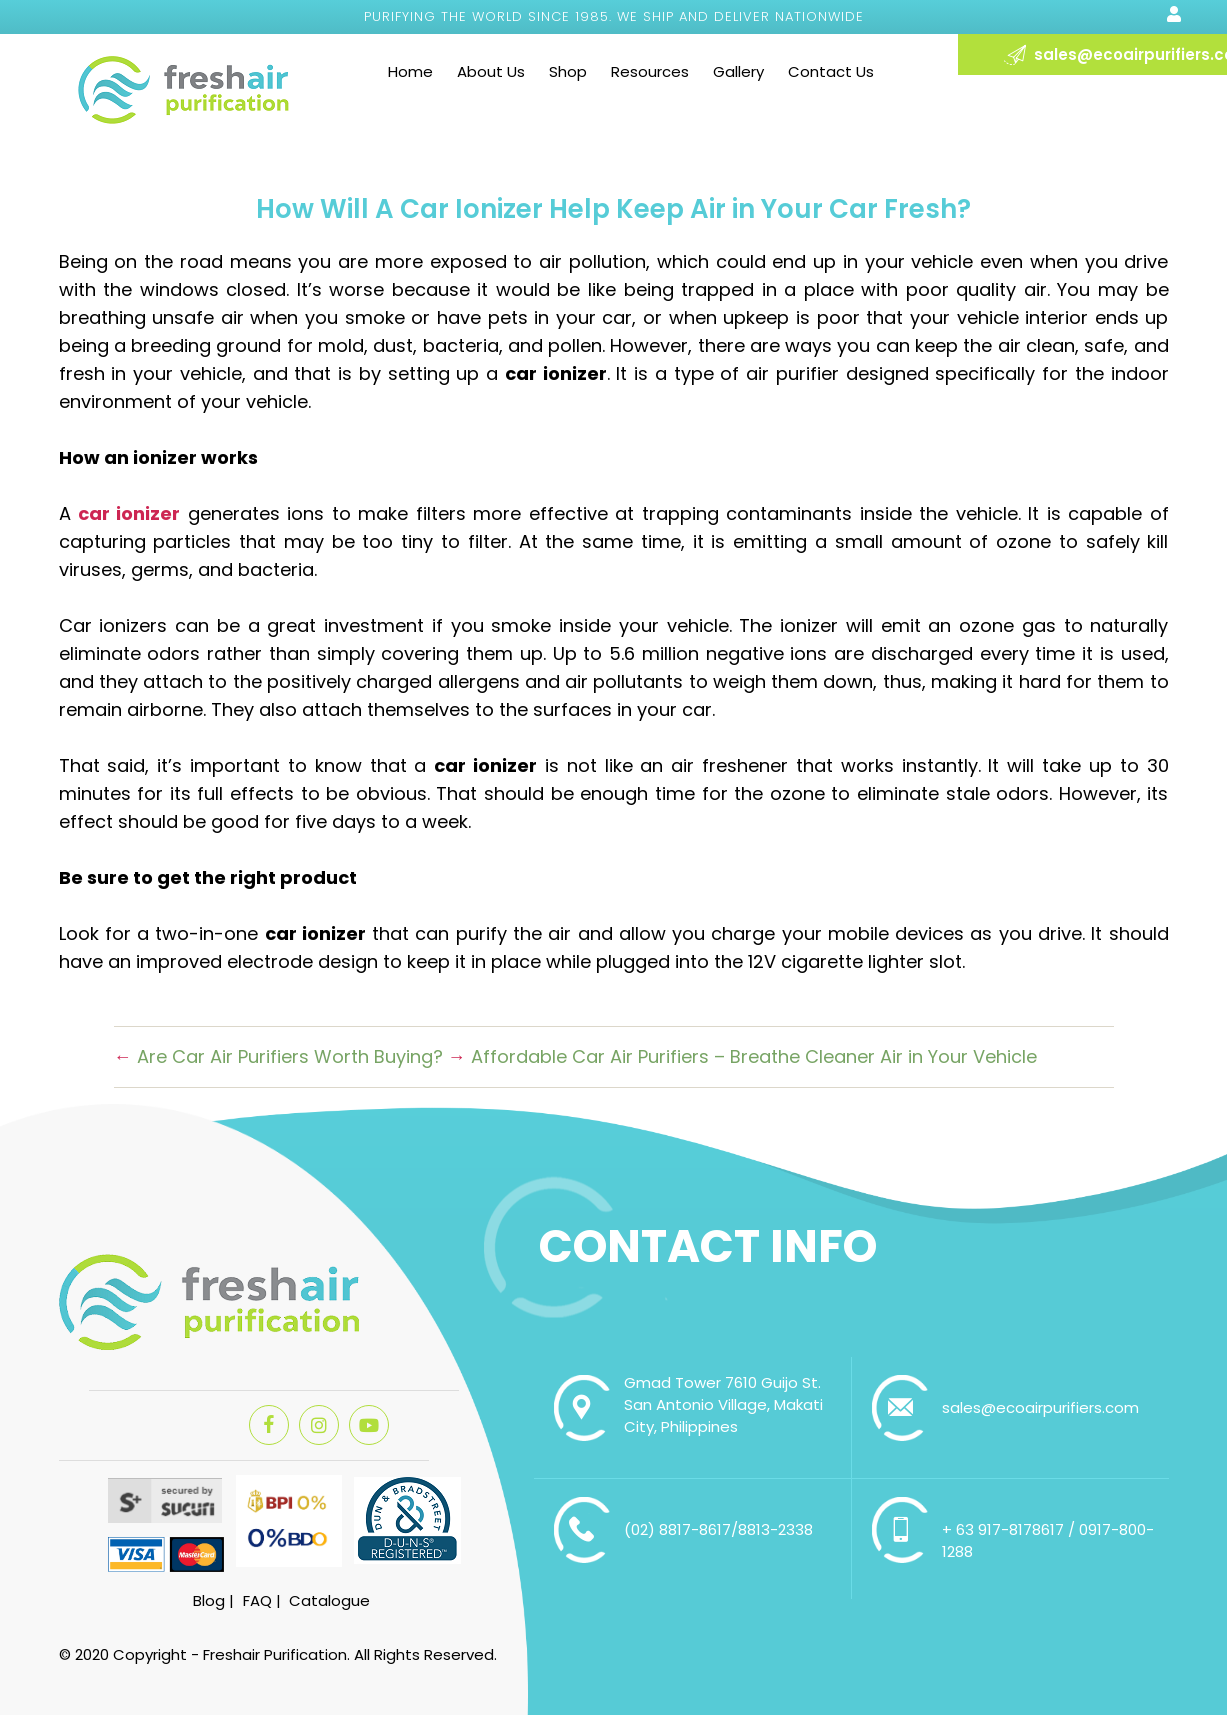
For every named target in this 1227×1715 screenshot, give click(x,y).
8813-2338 (775, 1529)
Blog (209, 1600)
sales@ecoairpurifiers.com (1040, 1407)
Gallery (738, 71)
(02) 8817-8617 (677, 1529)
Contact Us (831, 71)
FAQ (257, 1600)
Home (410, 71)
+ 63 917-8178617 (1005, 1529)
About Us (491, 71)
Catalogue (329, 1600)
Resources (650, 71)
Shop (568, 71)
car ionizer (129, 513)
